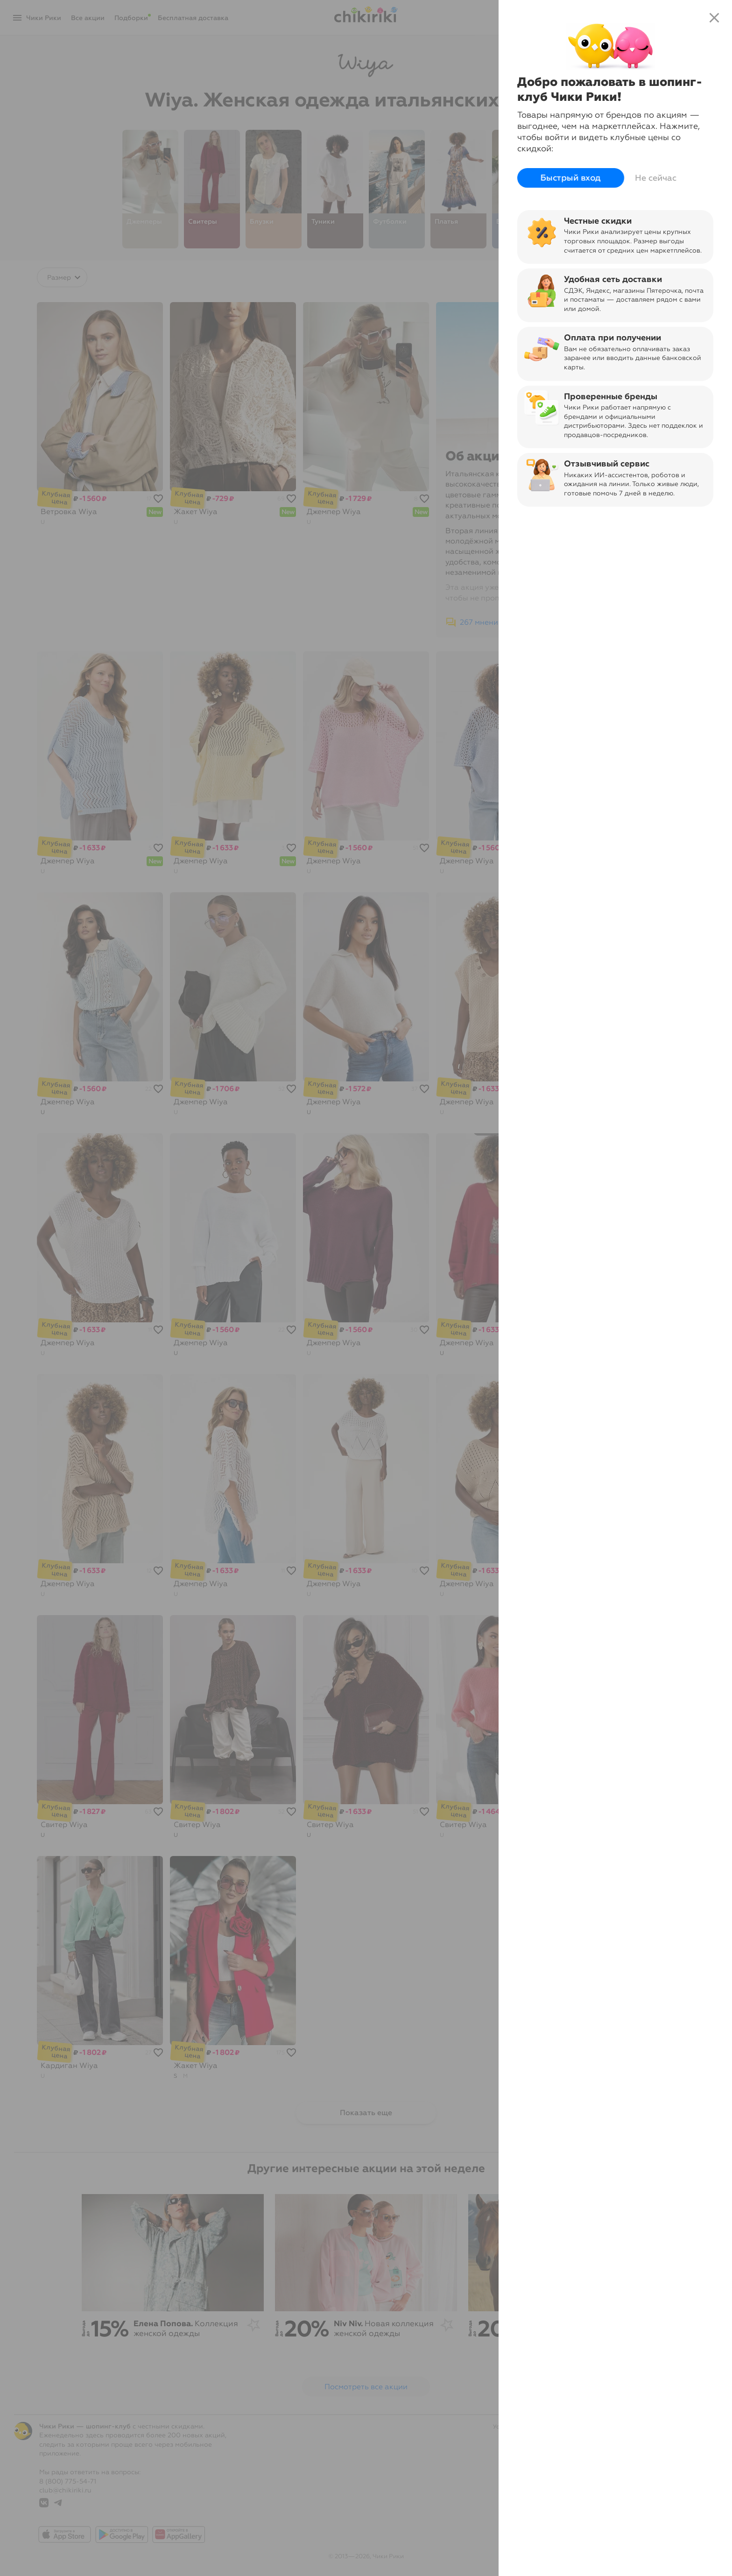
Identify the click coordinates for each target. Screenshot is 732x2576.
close (714, 17)
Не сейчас (655, 178)
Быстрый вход (570, 177)
